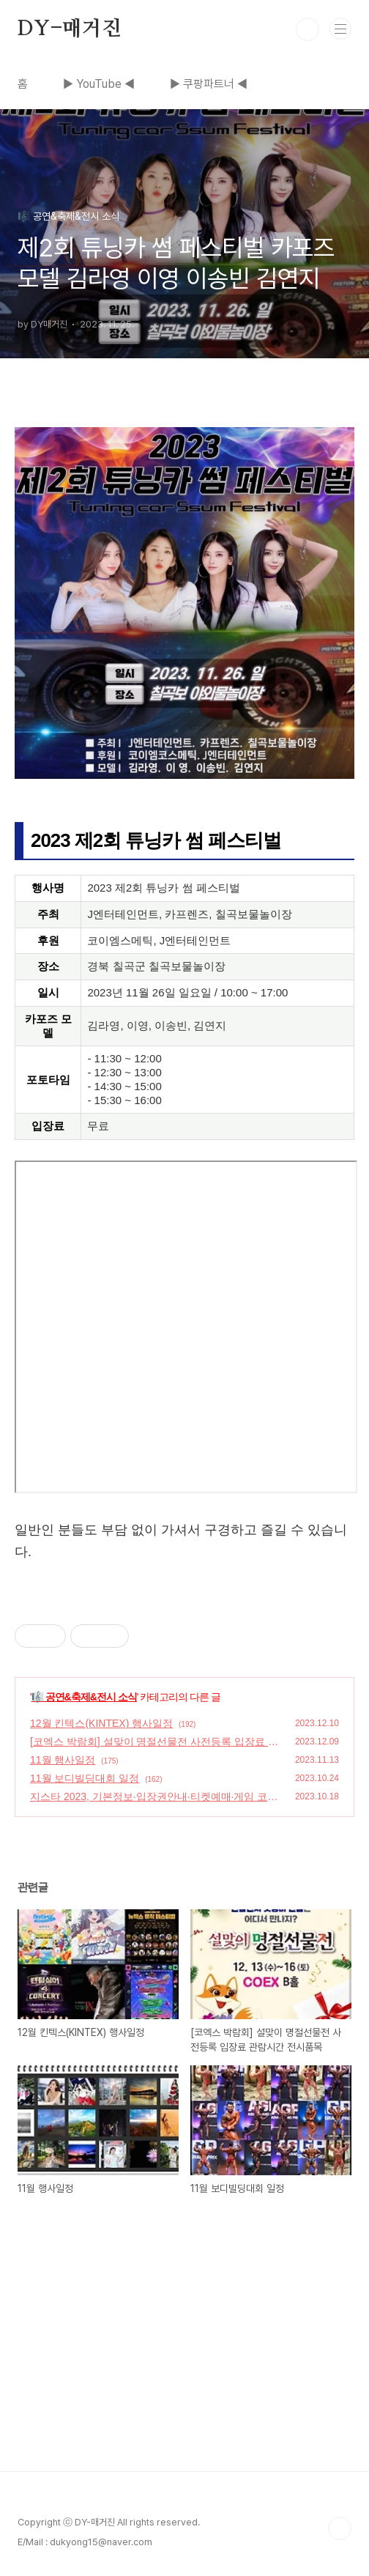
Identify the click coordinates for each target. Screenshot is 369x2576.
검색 (307, 29)
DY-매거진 (70, 29)
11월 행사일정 (62, 1760)
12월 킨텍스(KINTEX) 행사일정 (101, 1723)
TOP (339, 2528)
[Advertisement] (184, 2368)
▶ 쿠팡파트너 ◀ (208, 84)
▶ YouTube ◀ (99, 84)
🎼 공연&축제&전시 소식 (84, 1697)
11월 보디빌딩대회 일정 (84, 1778)
